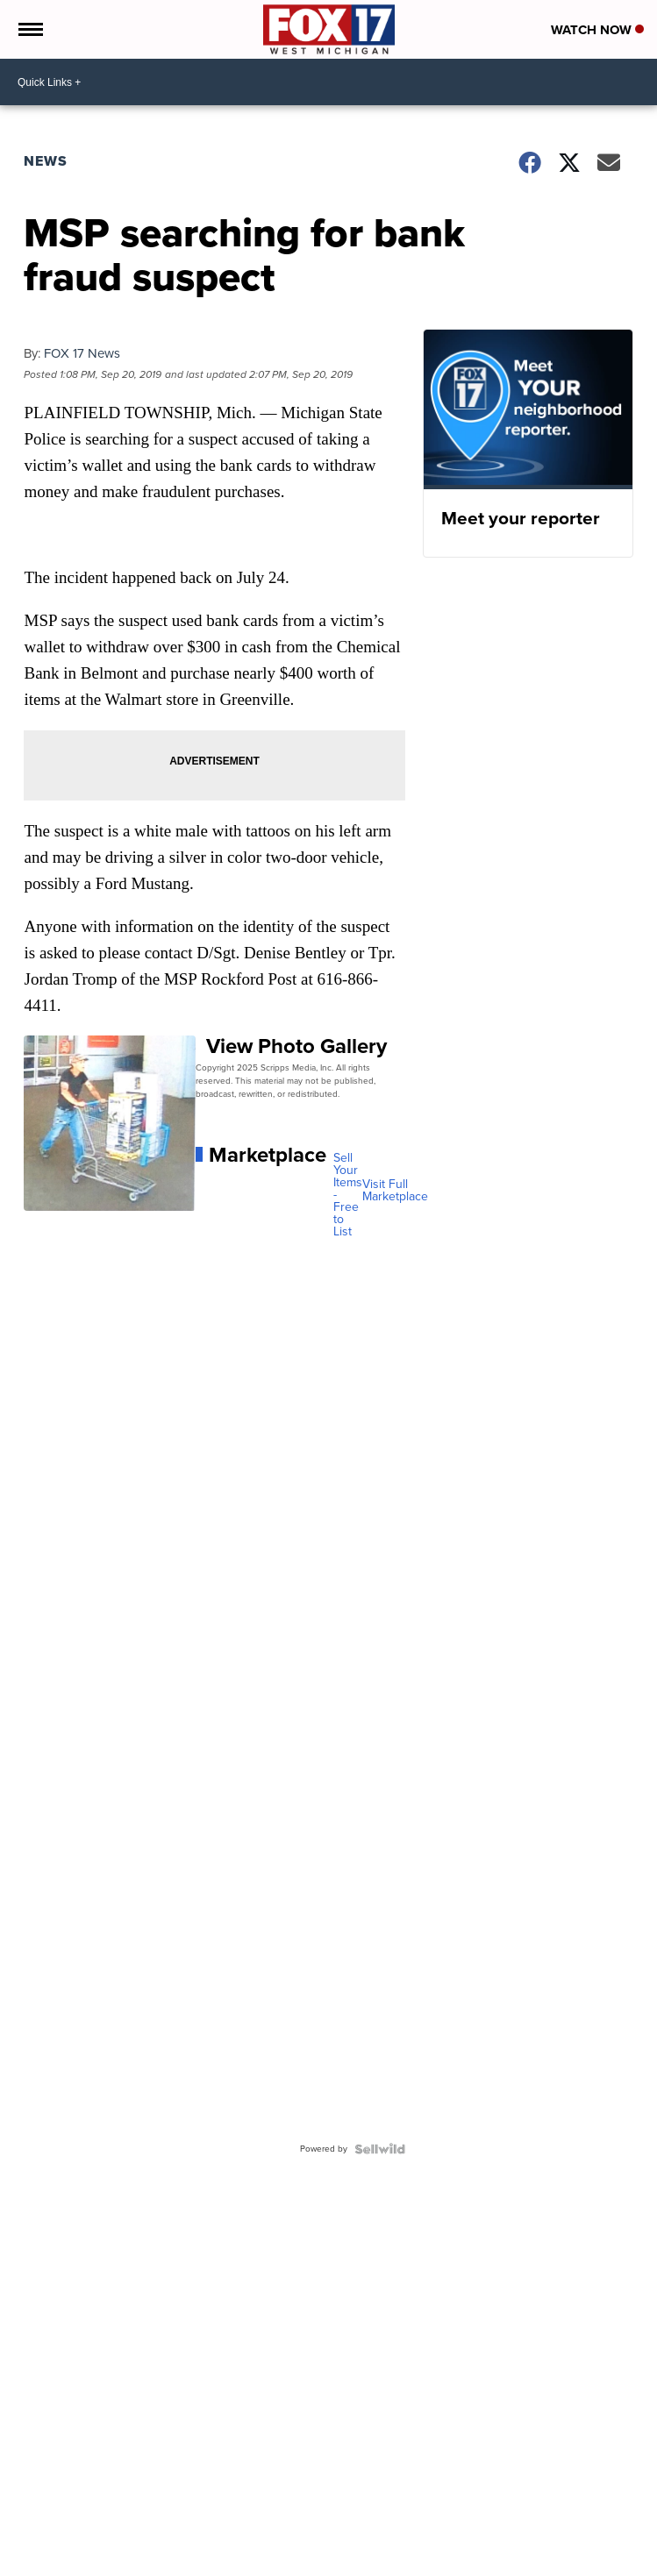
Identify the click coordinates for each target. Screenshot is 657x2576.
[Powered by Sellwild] (379, 2149)
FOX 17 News (82, 353)
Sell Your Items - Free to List (347, 1195)
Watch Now (597, 29)
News (46, 161)
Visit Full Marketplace (395, 1190)
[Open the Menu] (29, 29)
